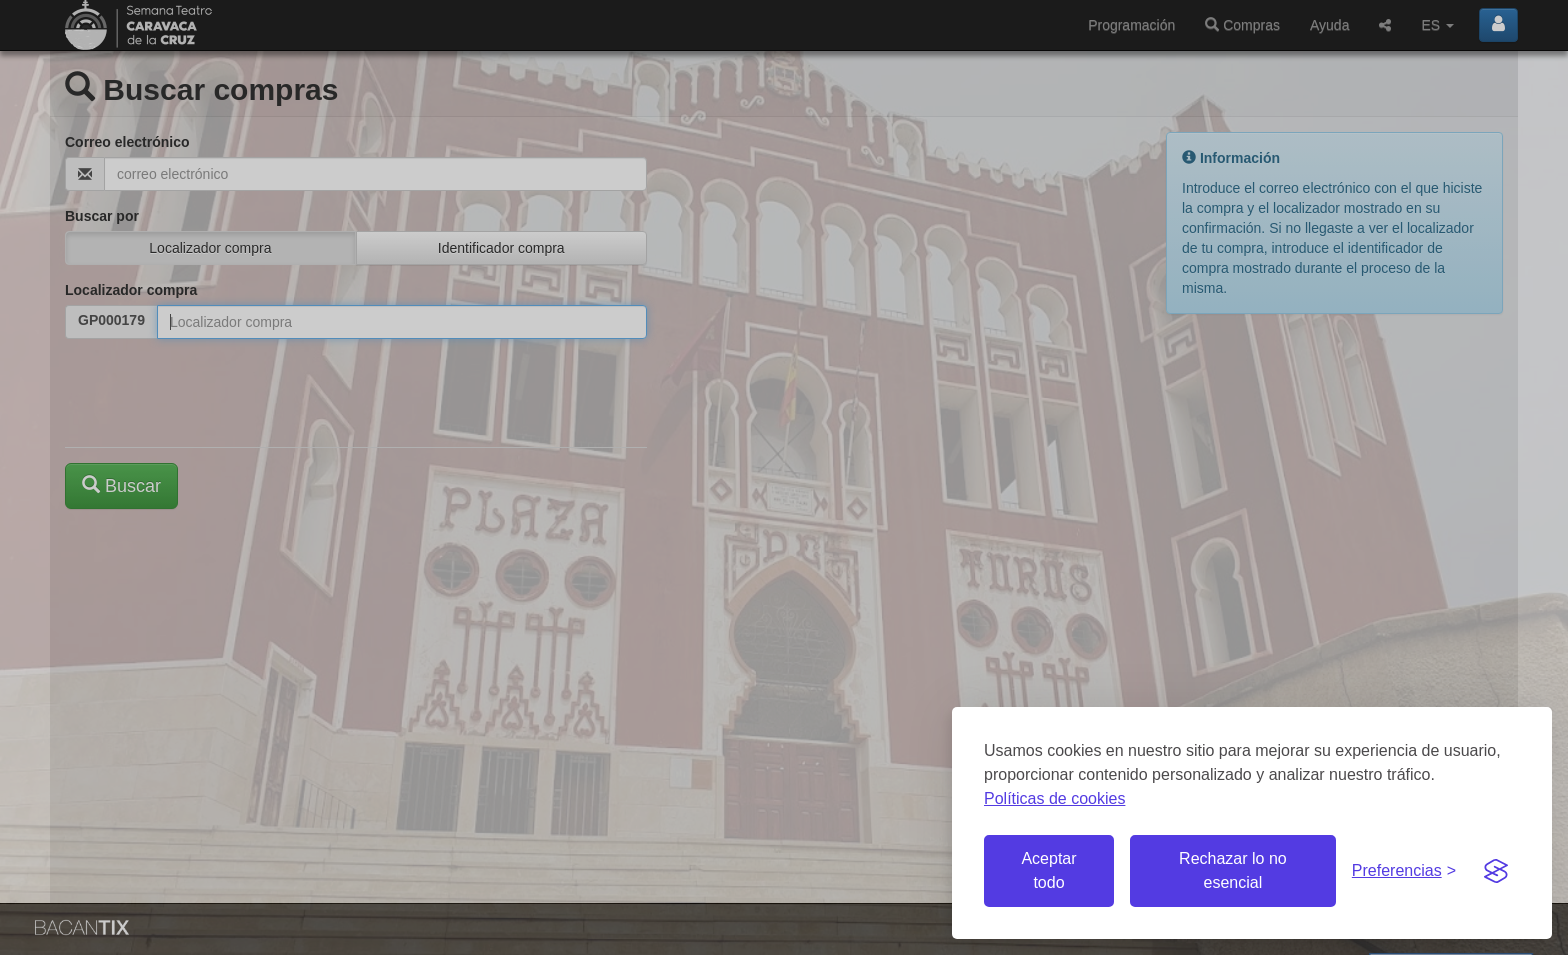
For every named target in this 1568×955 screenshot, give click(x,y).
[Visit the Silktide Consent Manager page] (1496, 871)
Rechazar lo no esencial (1233, 870)
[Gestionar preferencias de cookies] (1404, 871)
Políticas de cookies (1054, 798)
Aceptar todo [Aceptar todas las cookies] (1048, 870)
